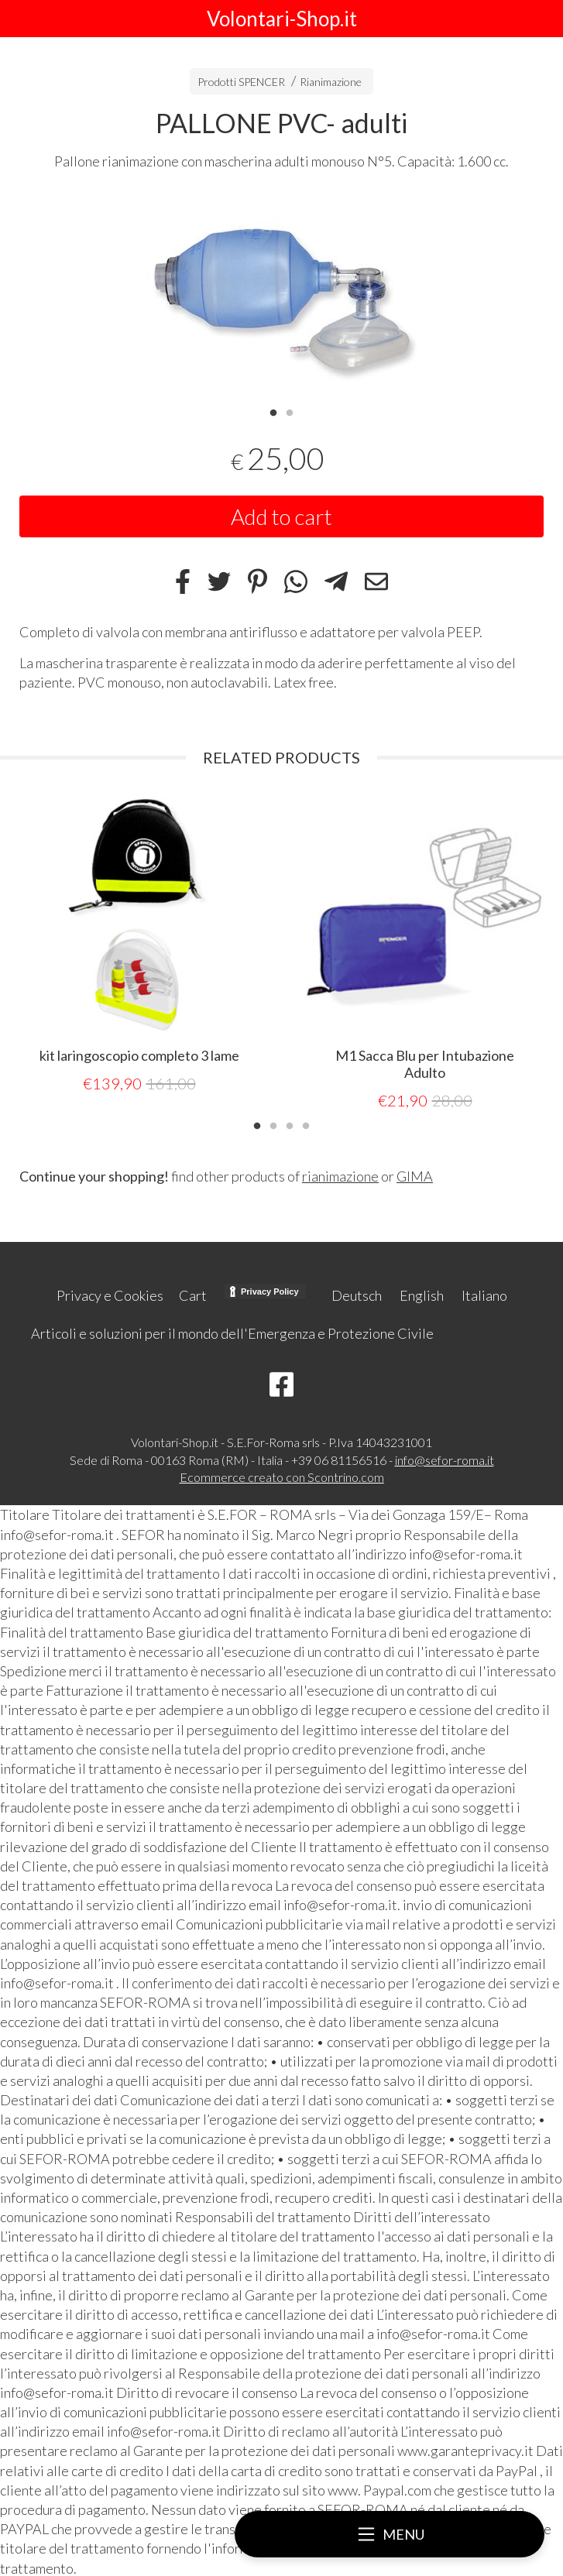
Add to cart (281, 516)
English (422, 1293)
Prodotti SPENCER (241, 81)
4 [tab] (305, 1121)
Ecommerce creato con (282, 1474)
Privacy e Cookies (110, 1293)
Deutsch (356, 1293)
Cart (193, 1293)
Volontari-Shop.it (282, 18)
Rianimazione (331, 81)
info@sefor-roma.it (444, 1457)
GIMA (415, 1173)
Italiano (484, 1293)
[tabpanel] (281, 296)
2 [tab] (289, 411)
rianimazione (340, 1173)
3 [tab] (289, 1121)
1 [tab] (273, 411)
